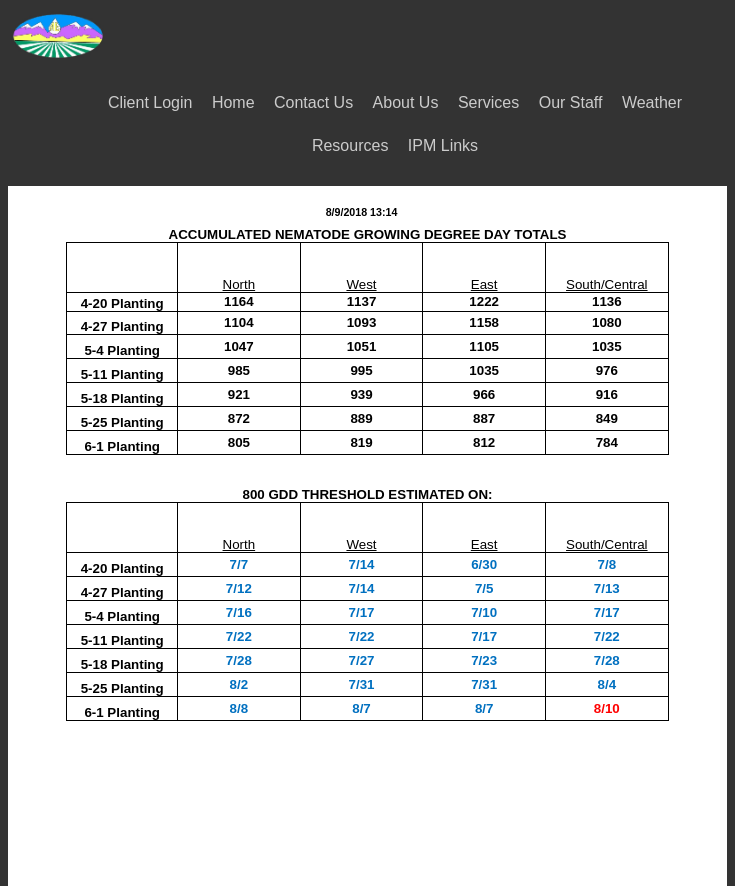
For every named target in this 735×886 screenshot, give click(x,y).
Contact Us (313, 102)
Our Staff (571, 102)
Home (233, 102)
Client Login (150, 102)
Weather (652, 102)
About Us (406, 102)
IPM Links (443, 145)
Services (488, 102)
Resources (350, 145)
